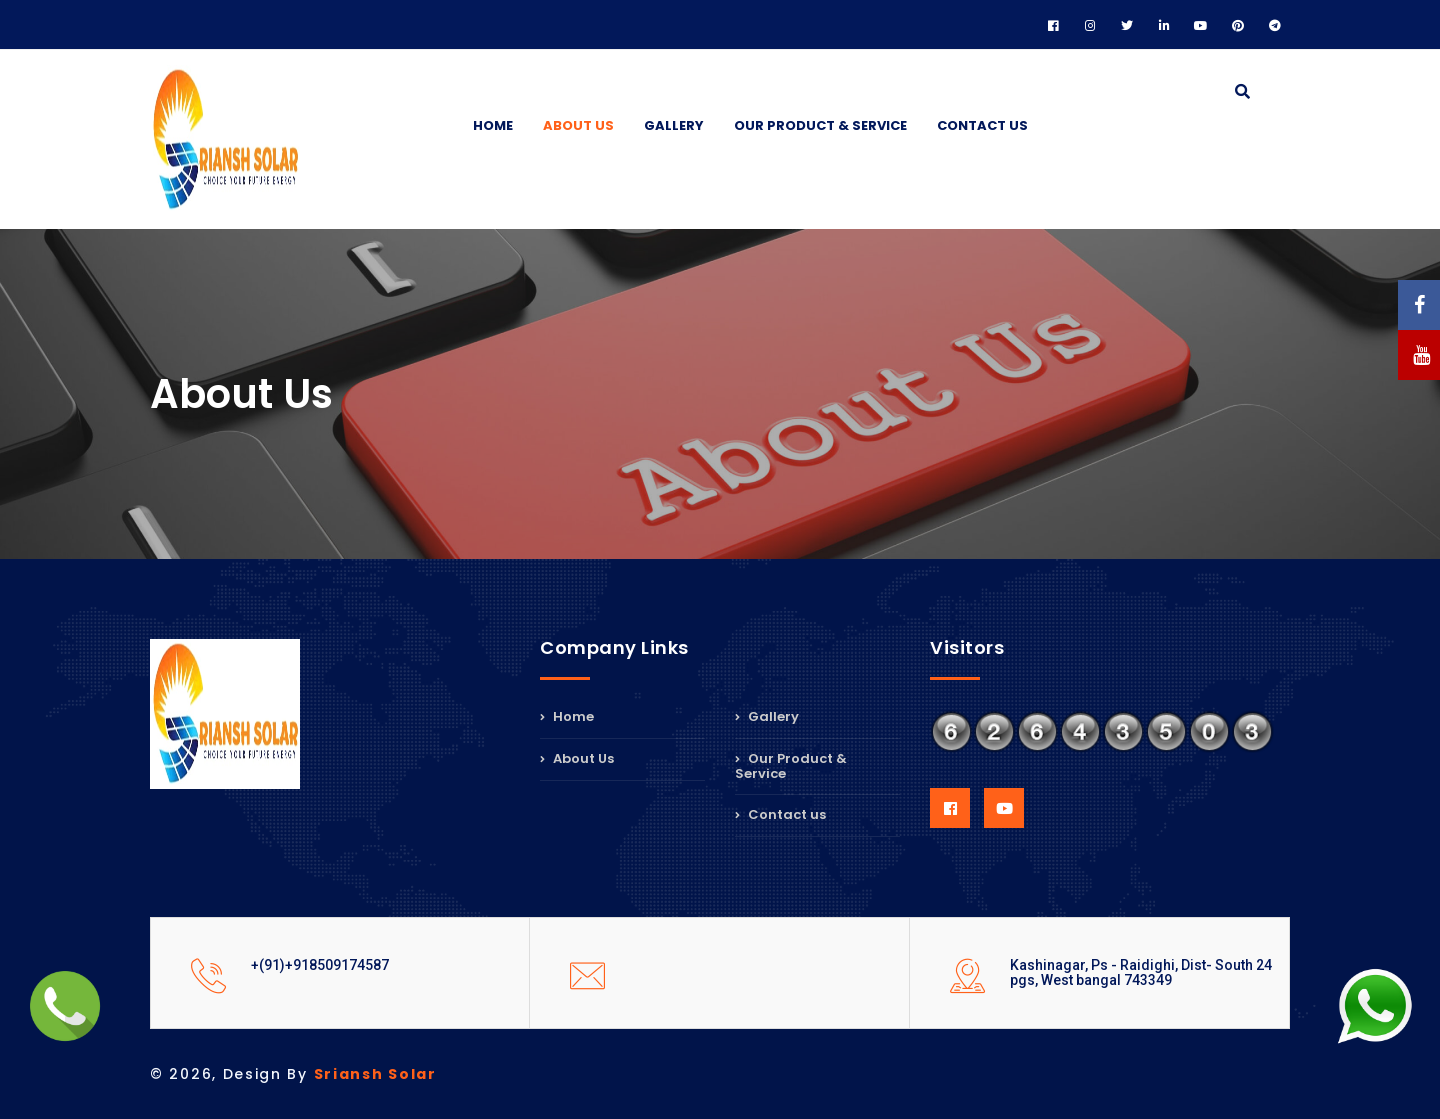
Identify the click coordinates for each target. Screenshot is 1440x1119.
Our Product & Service (820, 125)
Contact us (982, 125)
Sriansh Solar (375, 1074)
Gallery (674, 125)
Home (493, 125)
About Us (578, 125)
